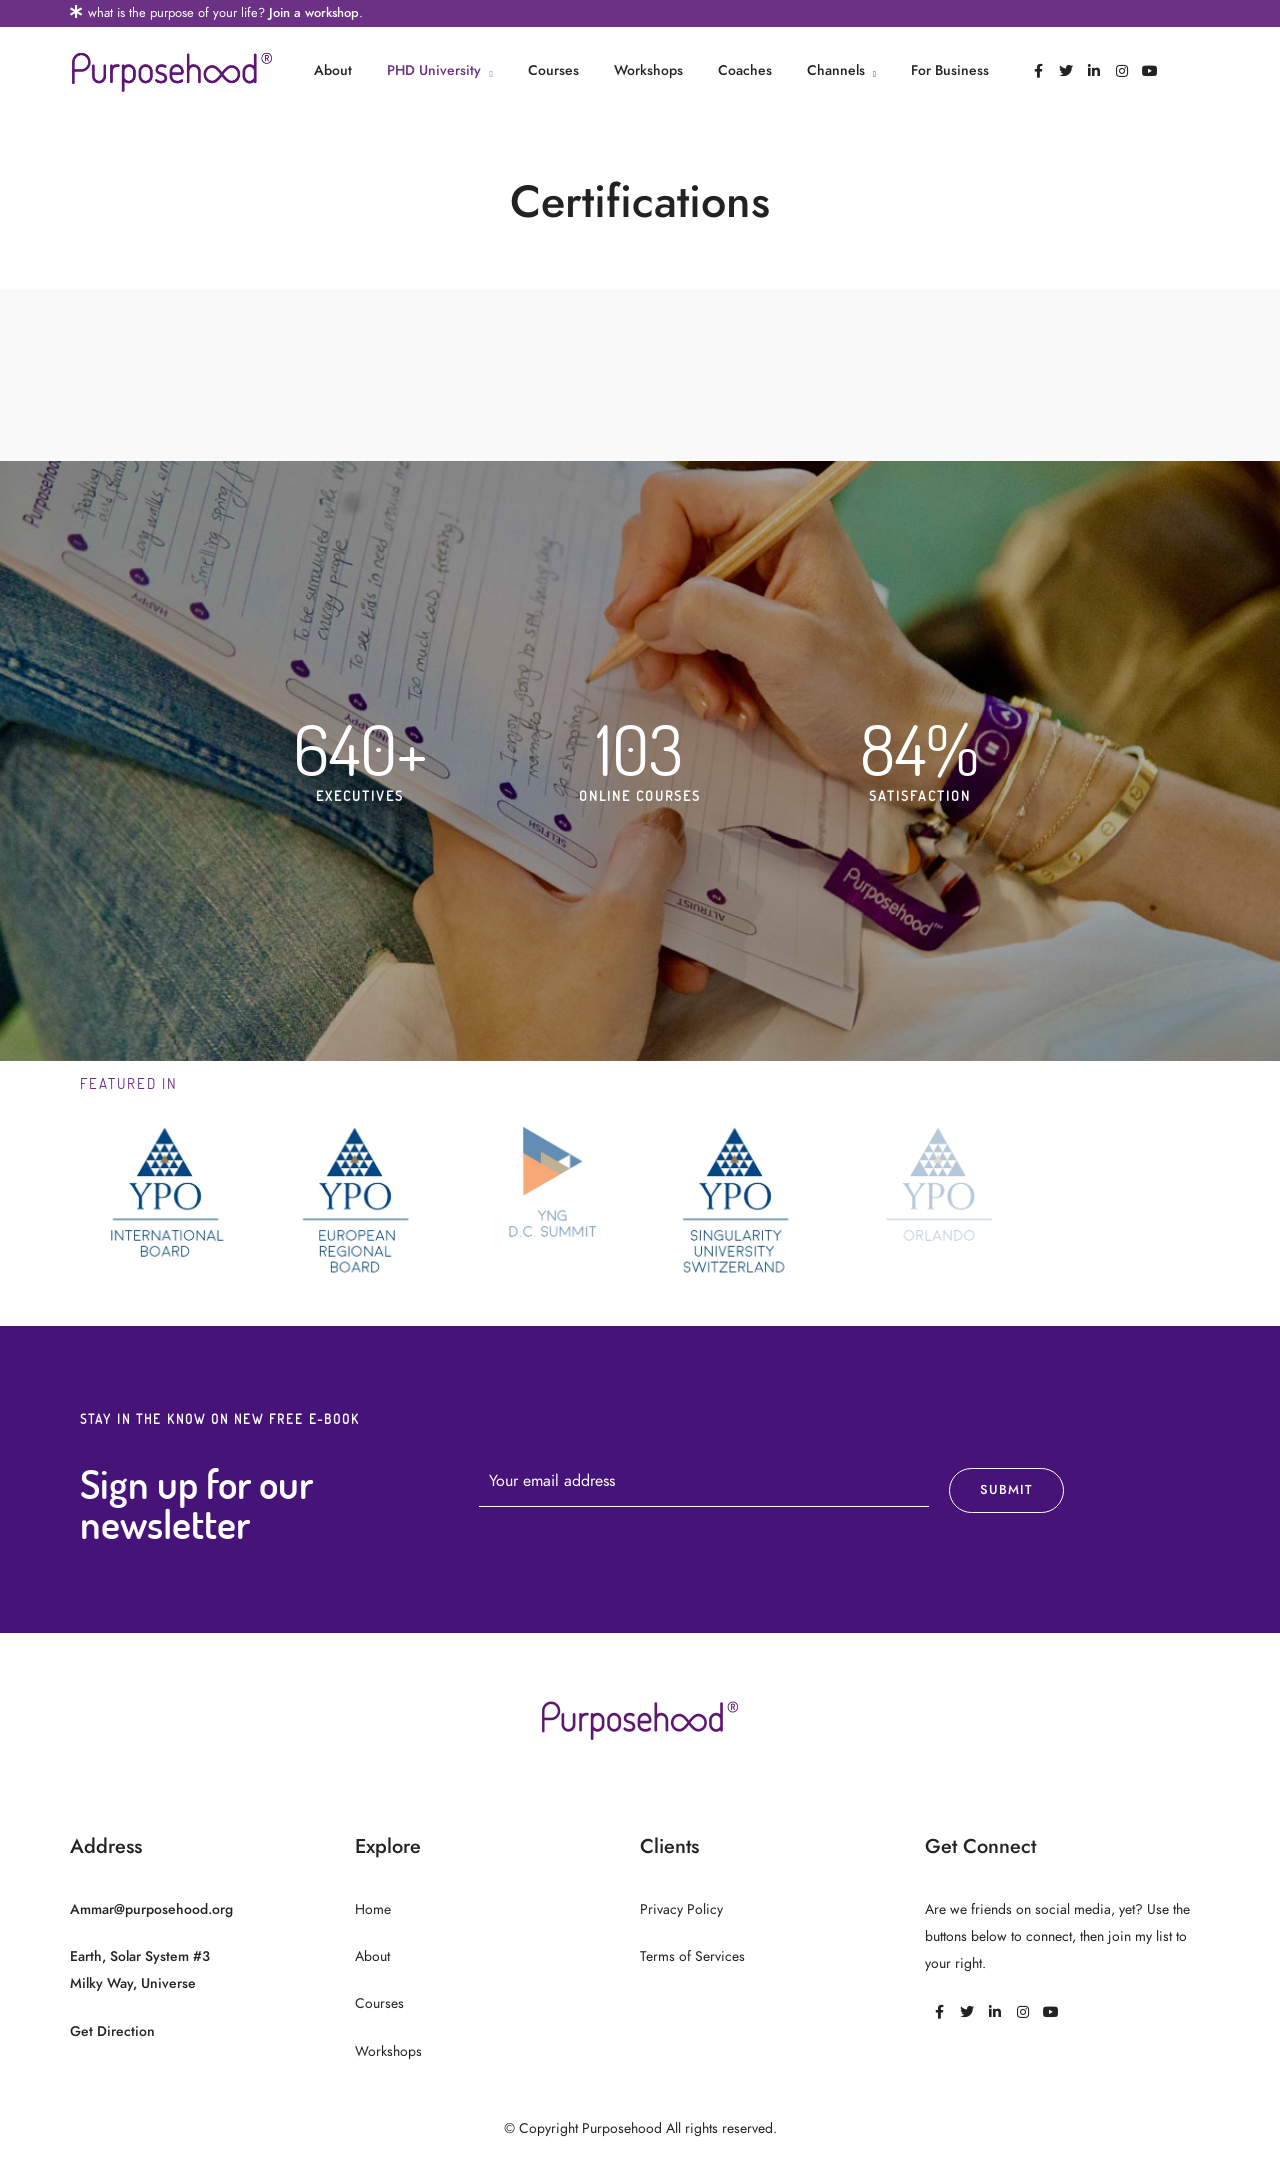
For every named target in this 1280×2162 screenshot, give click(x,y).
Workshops (648, 70)
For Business (950, 70)
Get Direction (112, 2031)
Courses (553, 70)
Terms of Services (692, 1956)
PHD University (434, 70)
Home (373, 1909)
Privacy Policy (681, 1909)
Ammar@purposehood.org (151, 1909)
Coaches (745, 70)
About (333, 70)
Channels (836, 70)
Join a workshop (314, 13)
